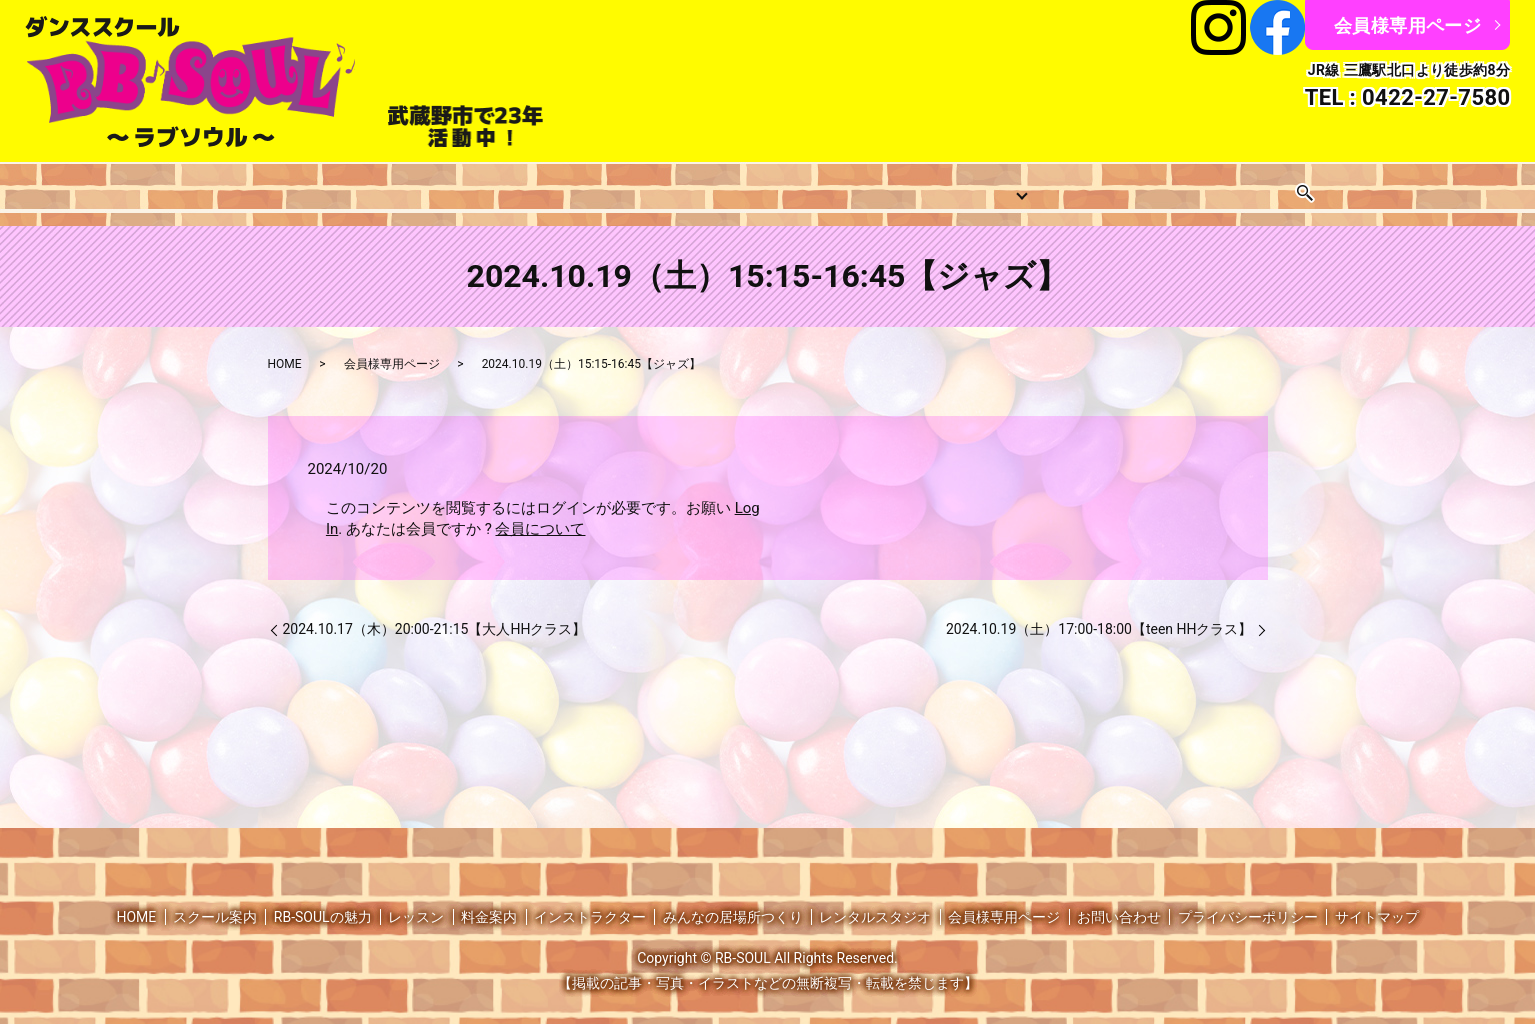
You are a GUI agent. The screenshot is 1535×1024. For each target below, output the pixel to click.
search (1363, 186)
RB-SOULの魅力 (323, 900)
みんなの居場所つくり (973, 186)
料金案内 (680, 186)
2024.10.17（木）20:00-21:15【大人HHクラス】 (435, 613)
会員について (540, 513)
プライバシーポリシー (1248, 900)
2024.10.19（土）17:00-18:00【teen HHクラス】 (1099, 613)
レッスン (403, 186)
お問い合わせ (1284, 186)
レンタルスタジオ (1145, 186)
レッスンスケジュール (542, 186)
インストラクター (804, 186)
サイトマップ (1377, 900)
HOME (194, 186)
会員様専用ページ (1407, 25)
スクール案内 (295, 186)
